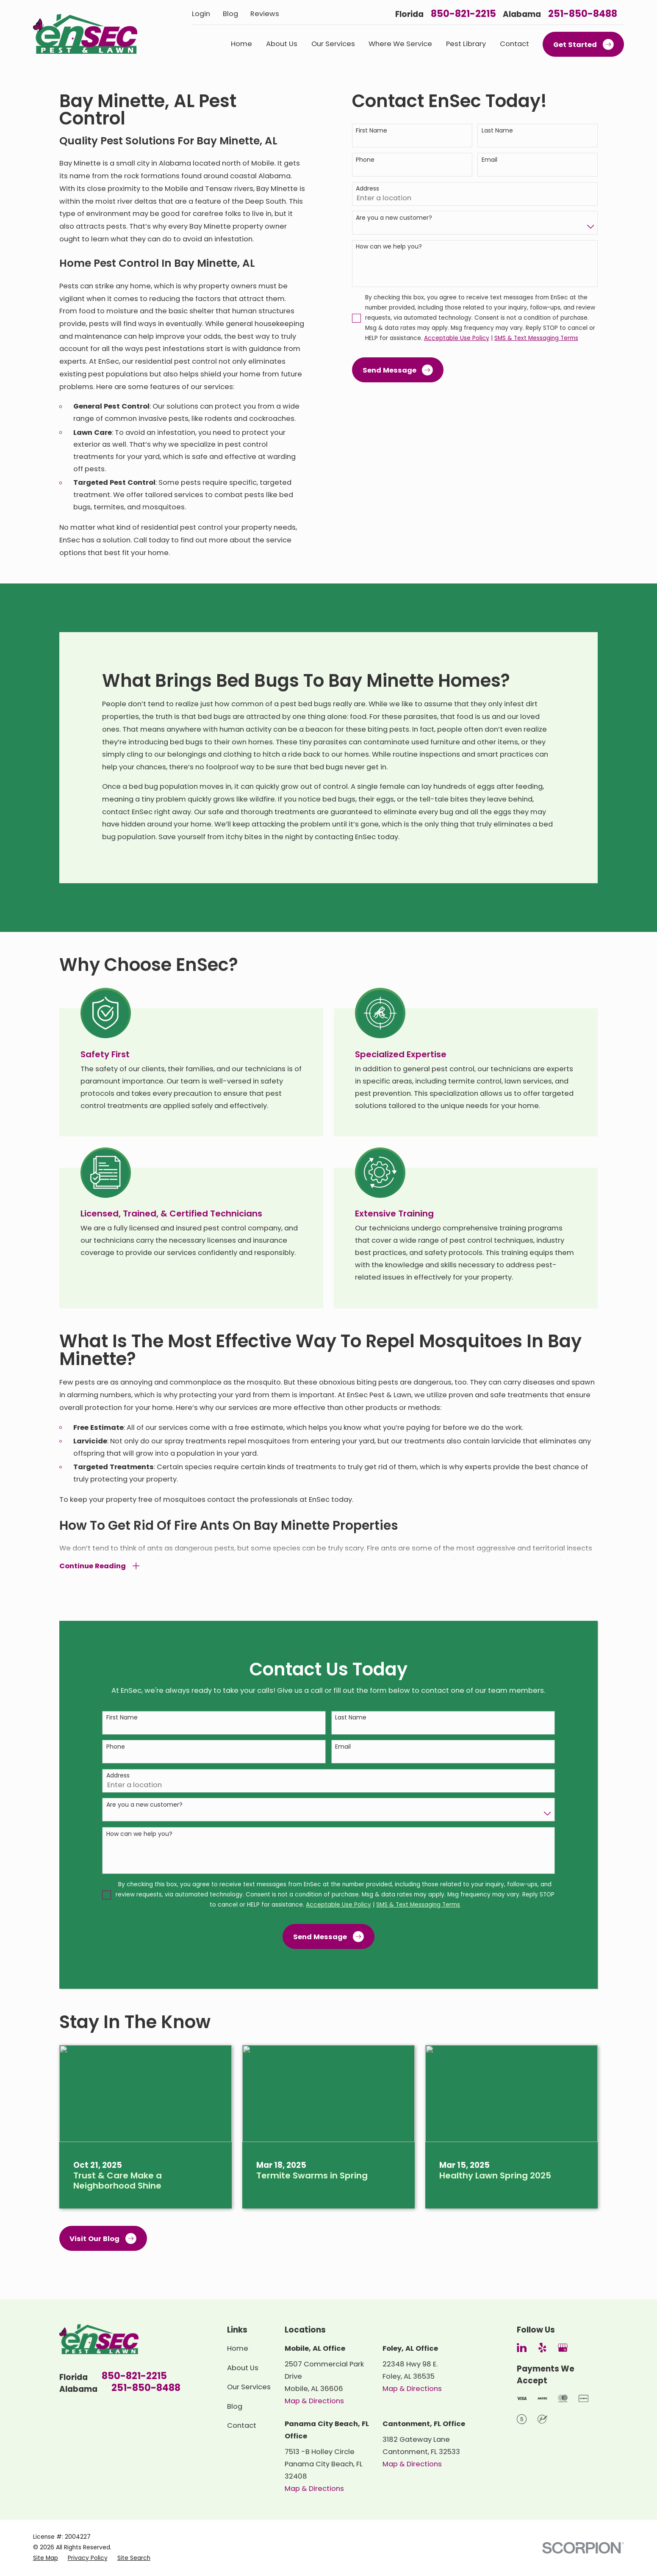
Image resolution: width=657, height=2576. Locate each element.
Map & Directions (314, 2401)
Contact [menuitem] (514, 44)
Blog (230, 14)
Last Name (497, 130)
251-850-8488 (582, 14)
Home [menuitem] (241, 44)
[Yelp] (542, 2347)
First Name (371, 130)
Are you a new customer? (394, 217)
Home (237, 2348)
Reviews (264, 14)
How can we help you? (389, 246)
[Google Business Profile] (563, 2347)
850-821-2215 (463, 14)
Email (489, 159)
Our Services (249, 2387)
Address (367, 188)
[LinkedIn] (522, 2347)
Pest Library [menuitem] (466, 44)
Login (201, 14)
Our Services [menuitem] (333, 44)
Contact (241, 2425)
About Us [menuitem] (281, 44)
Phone (365, 159)
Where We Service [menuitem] (400, 44)
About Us (242, 2368)
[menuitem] (45, 2558)
